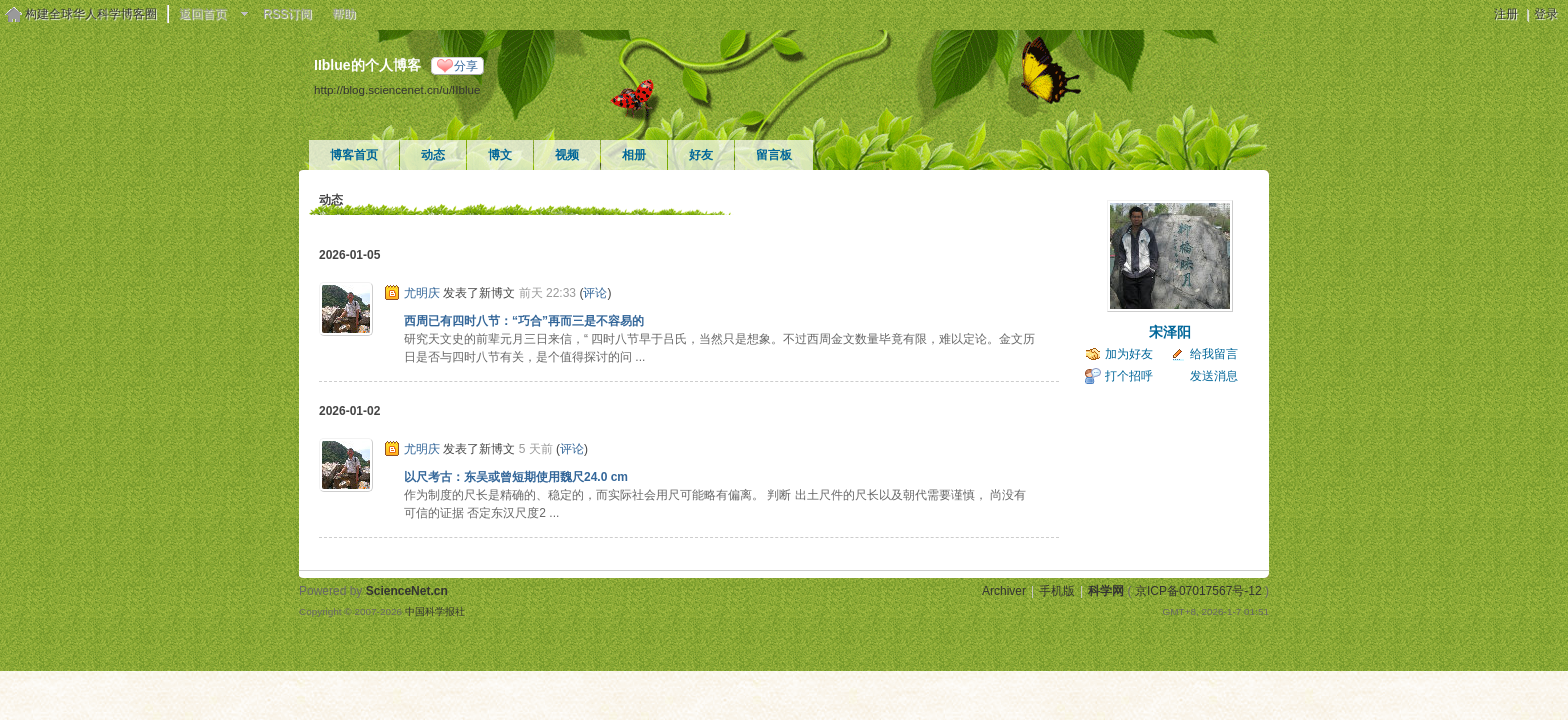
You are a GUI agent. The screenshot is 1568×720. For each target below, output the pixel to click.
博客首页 (354, 155)
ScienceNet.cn (407, 591)
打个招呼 (1129, 376)
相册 (634, 155)
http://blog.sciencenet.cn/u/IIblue (397, 89)
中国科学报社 (435, 611)
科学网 (1106, 591)
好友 (701, 155)
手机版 (1057, 591)
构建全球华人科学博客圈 (91, 14)
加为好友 (1129, 354)
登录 (1546, 14)
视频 (567, 155)
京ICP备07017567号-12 (1198, 591)
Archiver (1004, 591)
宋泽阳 (1170, 332)
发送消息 (1214, 376)
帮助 (344, 14)
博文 (500, 155)
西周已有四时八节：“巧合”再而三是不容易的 (524, 321)
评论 (595, 293)
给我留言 (1214, 354)
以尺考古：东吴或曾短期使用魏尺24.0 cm (516, 477)
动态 (433, 155)
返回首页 (203, 14)
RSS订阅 (287, 14)
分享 (466, 66)
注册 (1506, 14)
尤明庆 (422, 293)
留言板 (774, 155)
